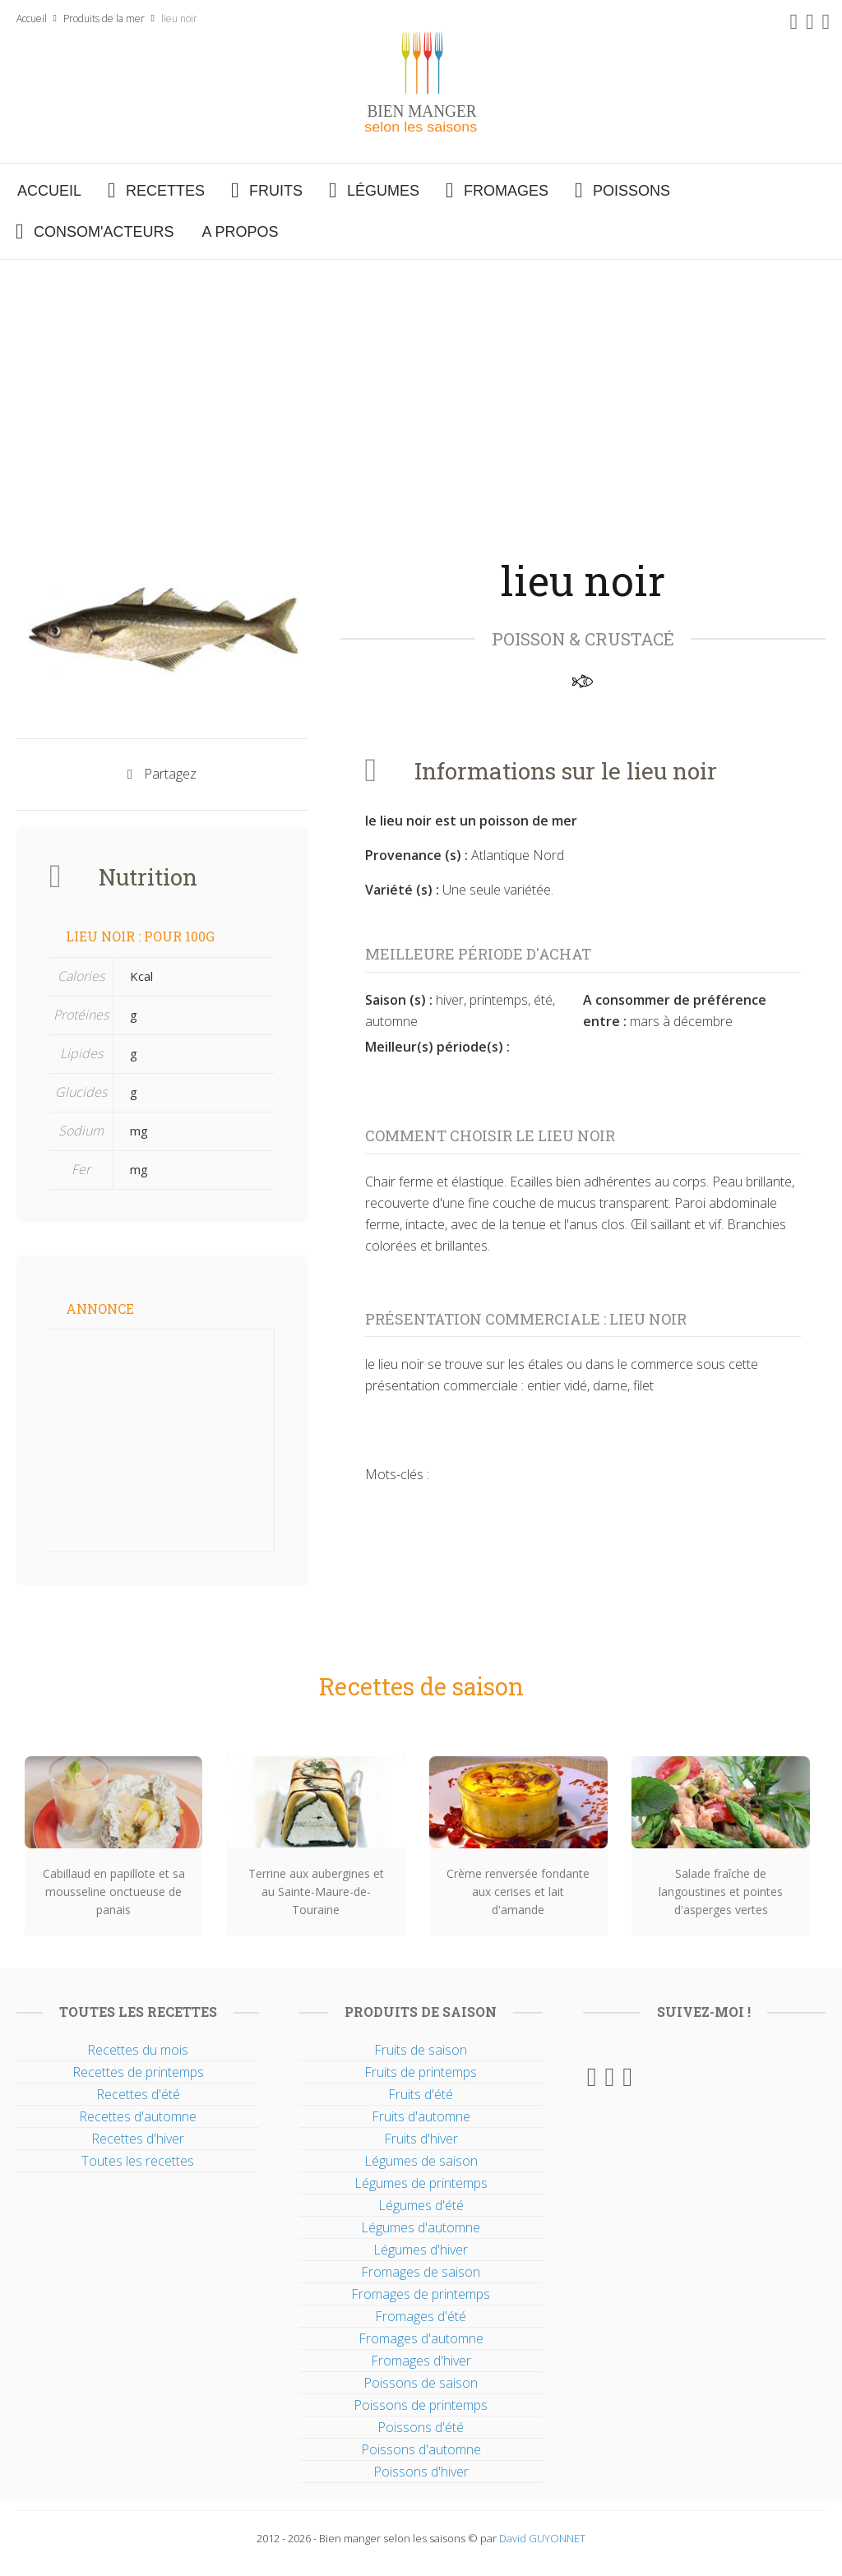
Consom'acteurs (103, 232)
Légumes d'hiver (420, 2250)
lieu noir (179, 18)
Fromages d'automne (421, 2338)
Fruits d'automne (421, 2116)
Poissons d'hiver (421, 2472)
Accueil (31, 18)
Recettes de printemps (138, 2072)
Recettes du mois (137, 2050)
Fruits (276, 191)
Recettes (165, 191)
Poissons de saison (420, 2383)
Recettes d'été (138, 2094)
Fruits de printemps (420, 2072)
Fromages (506, 191)
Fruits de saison (420, 2050)
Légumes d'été (421, 2205)
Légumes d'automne (420, 2227)
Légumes (383, 191)
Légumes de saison (421, 2161)
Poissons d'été (420, 2427)
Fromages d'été (420, 2316)
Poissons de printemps (421, 2405)
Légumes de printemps (421, 2183)
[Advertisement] (421, 383)
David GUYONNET (542, 2538)
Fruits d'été (420, 2094)
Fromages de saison (420, 2272)
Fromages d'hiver (421, 2361)
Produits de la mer (104, 18)
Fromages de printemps (420, 2294)
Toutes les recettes (137, 2161)
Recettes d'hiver (137, 2139)
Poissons (631, 191)
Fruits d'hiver (421, 2139)
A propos (239, 232)
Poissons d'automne (421, 2449)
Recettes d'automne (138, 2116)
